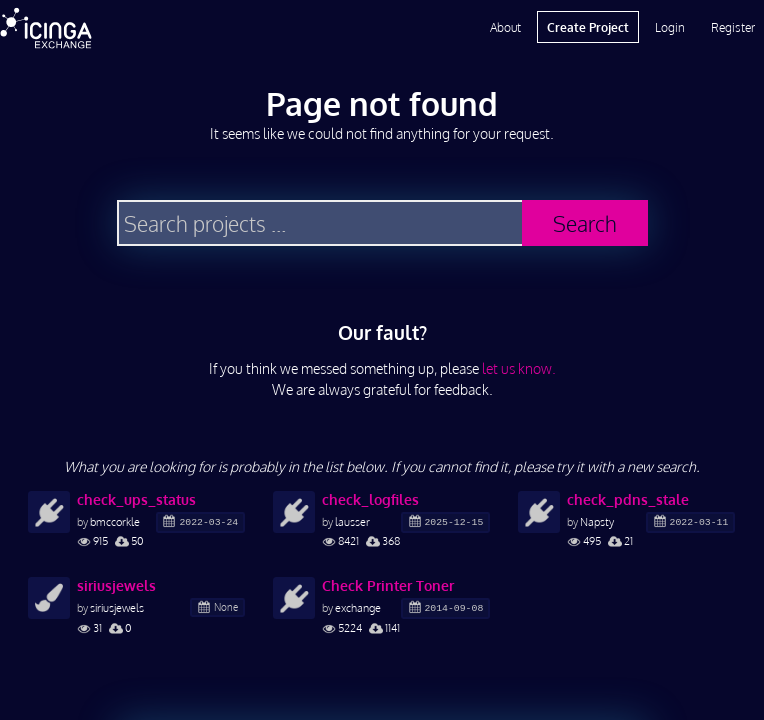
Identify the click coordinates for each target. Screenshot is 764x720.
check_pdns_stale (628, 499)
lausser (352, 521)
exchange (358, 607)
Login (670, 27)
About (505, 27)
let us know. (519, 368)
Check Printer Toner (388, 585)
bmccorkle (115, 521)
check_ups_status (136, 499)
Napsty (597, 521)
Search (585, 223)
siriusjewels (116, 585)
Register (733, 27)
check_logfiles (370, 499)
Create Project (588, 27)
